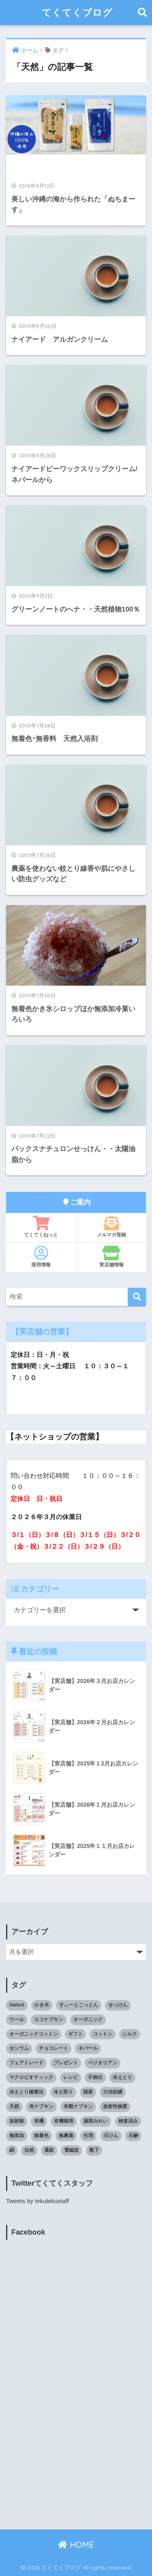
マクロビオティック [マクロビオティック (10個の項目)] (31, 2077)
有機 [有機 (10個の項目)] (39, 2121)
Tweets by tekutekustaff (37, 2201)
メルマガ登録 (111, 1227)
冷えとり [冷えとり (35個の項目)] (122, 2077)
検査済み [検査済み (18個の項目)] (128, 2121)
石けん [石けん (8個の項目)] (111, 2135)
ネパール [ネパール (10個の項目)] (88, 2048)
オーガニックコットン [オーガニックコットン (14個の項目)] (33, 2034)
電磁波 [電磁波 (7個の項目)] (71, 2150)
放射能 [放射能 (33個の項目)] (16, 2121)
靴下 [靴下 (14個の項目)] (94, 2150)
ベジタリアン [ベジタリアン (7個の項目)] (102, 2063)
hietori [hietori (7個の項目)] (16, 2005)
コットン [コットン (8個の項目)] (102, 2034)
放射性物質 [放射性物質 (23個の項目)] (115, 2106)
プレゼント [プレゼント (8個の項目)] (66, 2063)
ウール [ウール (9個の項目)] (16, 2019)
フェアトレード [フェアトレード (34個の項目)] (26, 2063)
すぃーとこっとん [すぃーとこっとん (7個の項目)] (78, 2005)
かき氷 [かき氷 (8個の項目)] (41, 2005)
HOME (76, 2545)
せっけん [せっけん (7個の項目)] (118, 2005)
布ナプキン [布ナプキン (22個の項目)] (41, 2106)
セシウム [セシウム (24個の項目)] (19, 2048)
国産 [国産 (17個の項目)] (88, 2092)
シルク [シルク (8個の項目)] (129, 2034)
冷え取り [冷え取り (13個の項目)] (63, 2092)
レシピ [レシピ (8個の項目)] (70, 2077)
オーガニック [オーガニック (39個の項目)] (88, 2019)
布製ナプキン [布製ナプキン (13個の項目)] (78, 2106)
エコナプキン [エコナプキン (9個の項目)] (48, 2019)
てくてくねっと (41, 1227)
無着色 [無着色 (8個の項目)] (41, 2135)
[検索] (137, 1297)
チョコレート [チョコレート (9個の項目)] (53, 2048)
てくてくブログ (77, 12)
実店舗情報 (111, 1257)
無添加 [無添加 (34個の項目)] (16, 2135)
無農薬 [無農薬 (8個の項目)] (66, 2135)
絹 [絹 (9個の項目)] (11, 2150)
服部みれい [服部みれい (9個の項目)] (95, 2121)
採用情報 (41, 1257)
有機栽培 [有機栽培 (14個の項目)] (63, 2121)
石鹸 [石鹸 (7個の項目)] (133, 2135)
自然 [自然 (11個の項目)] (29, 2150)
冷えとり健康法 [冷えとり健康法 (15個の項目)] (26, 2092)
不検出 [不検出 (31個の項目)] (95, 2077)
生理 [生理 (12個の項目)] (88, 2135)
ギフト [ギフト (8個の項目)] (75, 2034)
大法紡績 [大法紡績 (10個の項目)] (112, 2092)
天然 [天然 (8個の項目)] (14, 2106)
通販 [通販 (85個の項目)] (49, 2150)
